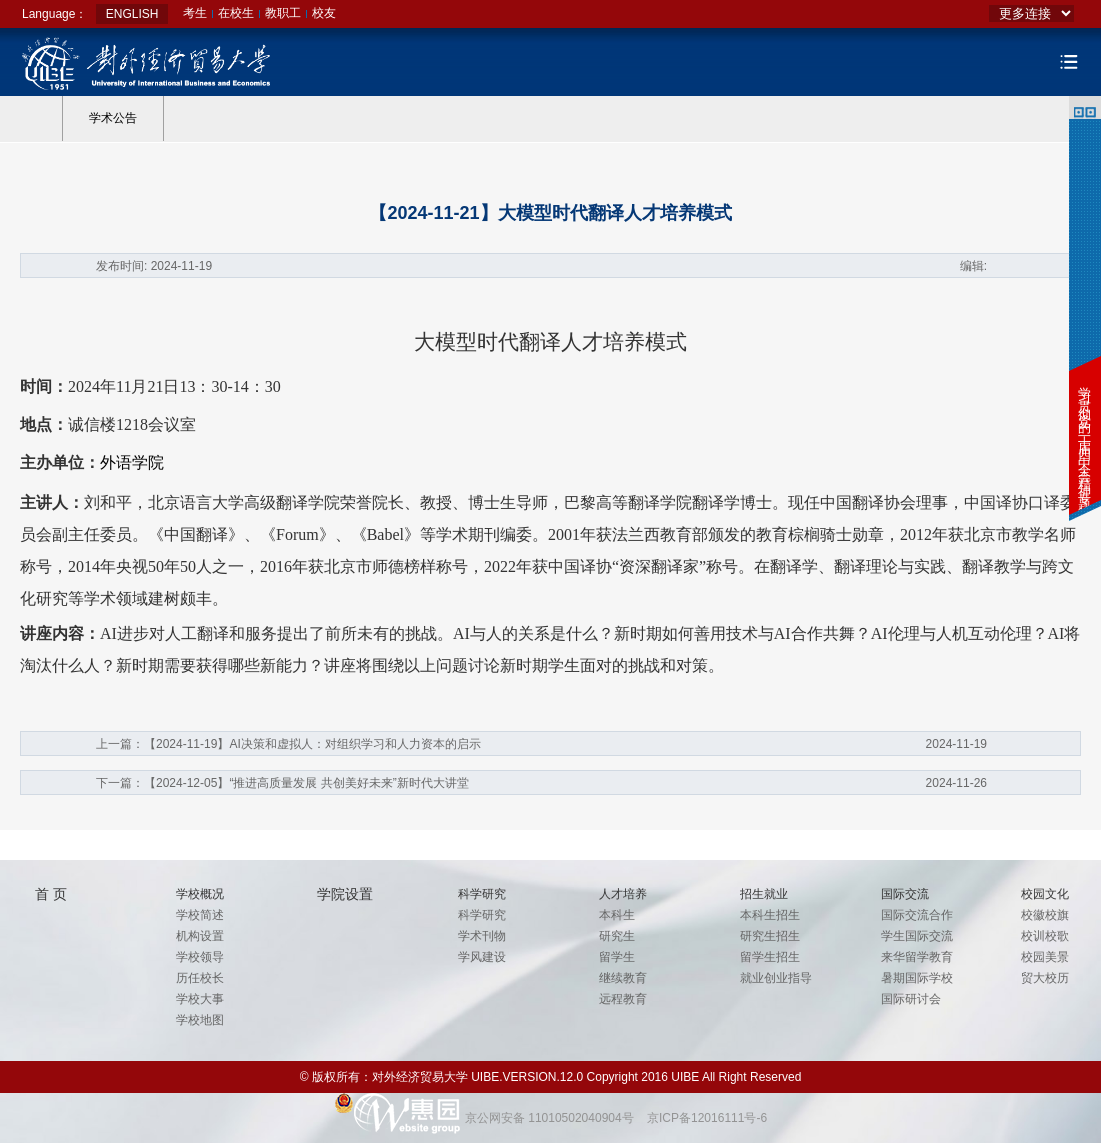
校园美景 (1045, 957)
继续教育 (623, 978)
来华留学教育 (917, 957)
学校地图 (200, 1020)
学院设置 (345, 894)
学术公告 (113, 118)
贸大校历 (1045, 978)
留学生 (617, 957)
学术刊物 (482, 936)
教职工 (283, 13)
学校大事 (200, 999)
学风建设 (482, 957)
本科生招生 (770, 915)
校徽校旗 (1045, 915)
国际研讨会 (911, 999)
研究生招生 (770, 936)
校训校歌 (1045, 936)
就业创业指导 (776, 978)
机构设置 (200, 936)
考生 (195, 13)
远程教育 (623, 999)
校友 (324, 13)
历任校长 (200, 978)
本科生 (617, 915)
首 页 (51, 894)
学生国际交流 (917, 936)
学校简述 (200, 915)
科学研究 (482, 915)
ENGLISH (132, 14)
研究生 (617, 936)
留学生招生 (770, 957)
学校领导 (200, 957)
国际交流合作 (917, 915)
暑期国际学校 (917, 978)
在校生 (236, 13)
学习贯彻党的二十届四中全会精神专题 (1084, 435)
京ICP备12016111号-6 (707, 1118)
